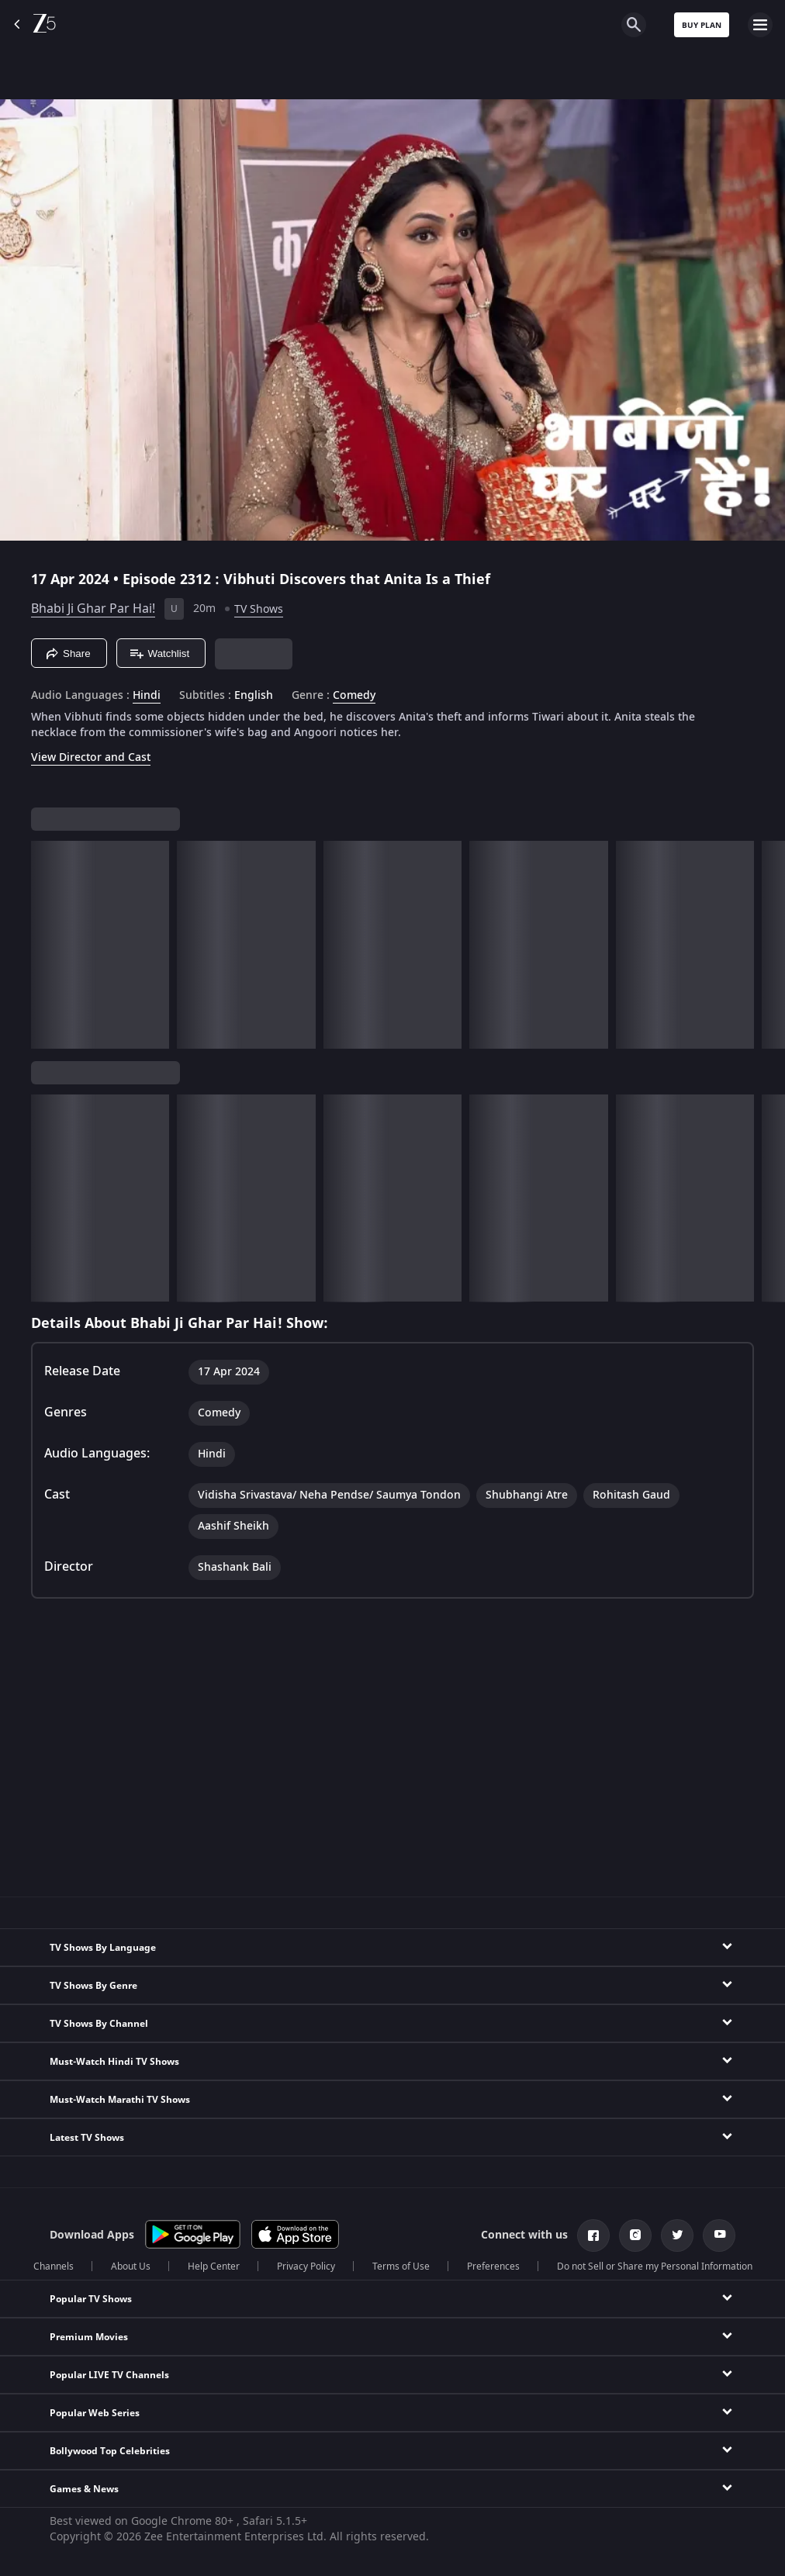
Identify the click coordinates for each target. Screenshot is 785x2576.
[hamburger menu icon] (760, 24)
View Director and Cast (90, 757)
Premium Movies (89, 2337)
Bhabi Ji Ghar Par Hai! (93, 609)
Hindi (147, 696)
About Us (130, 2266)
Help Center (214, 2266)
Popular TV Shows (91, 2299)
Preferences (493, 2266)
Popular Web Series (95, 2413)
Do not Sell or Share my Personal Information (654, 2266)
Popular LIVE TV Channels (109, 2375)
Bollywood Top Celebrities (110, 2451)
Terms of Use (401, 2266)
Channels (53, 2266)
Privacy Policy (306, 2266)
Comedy (354, 696)
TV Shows (258, 609)
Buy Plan (701, 25)
